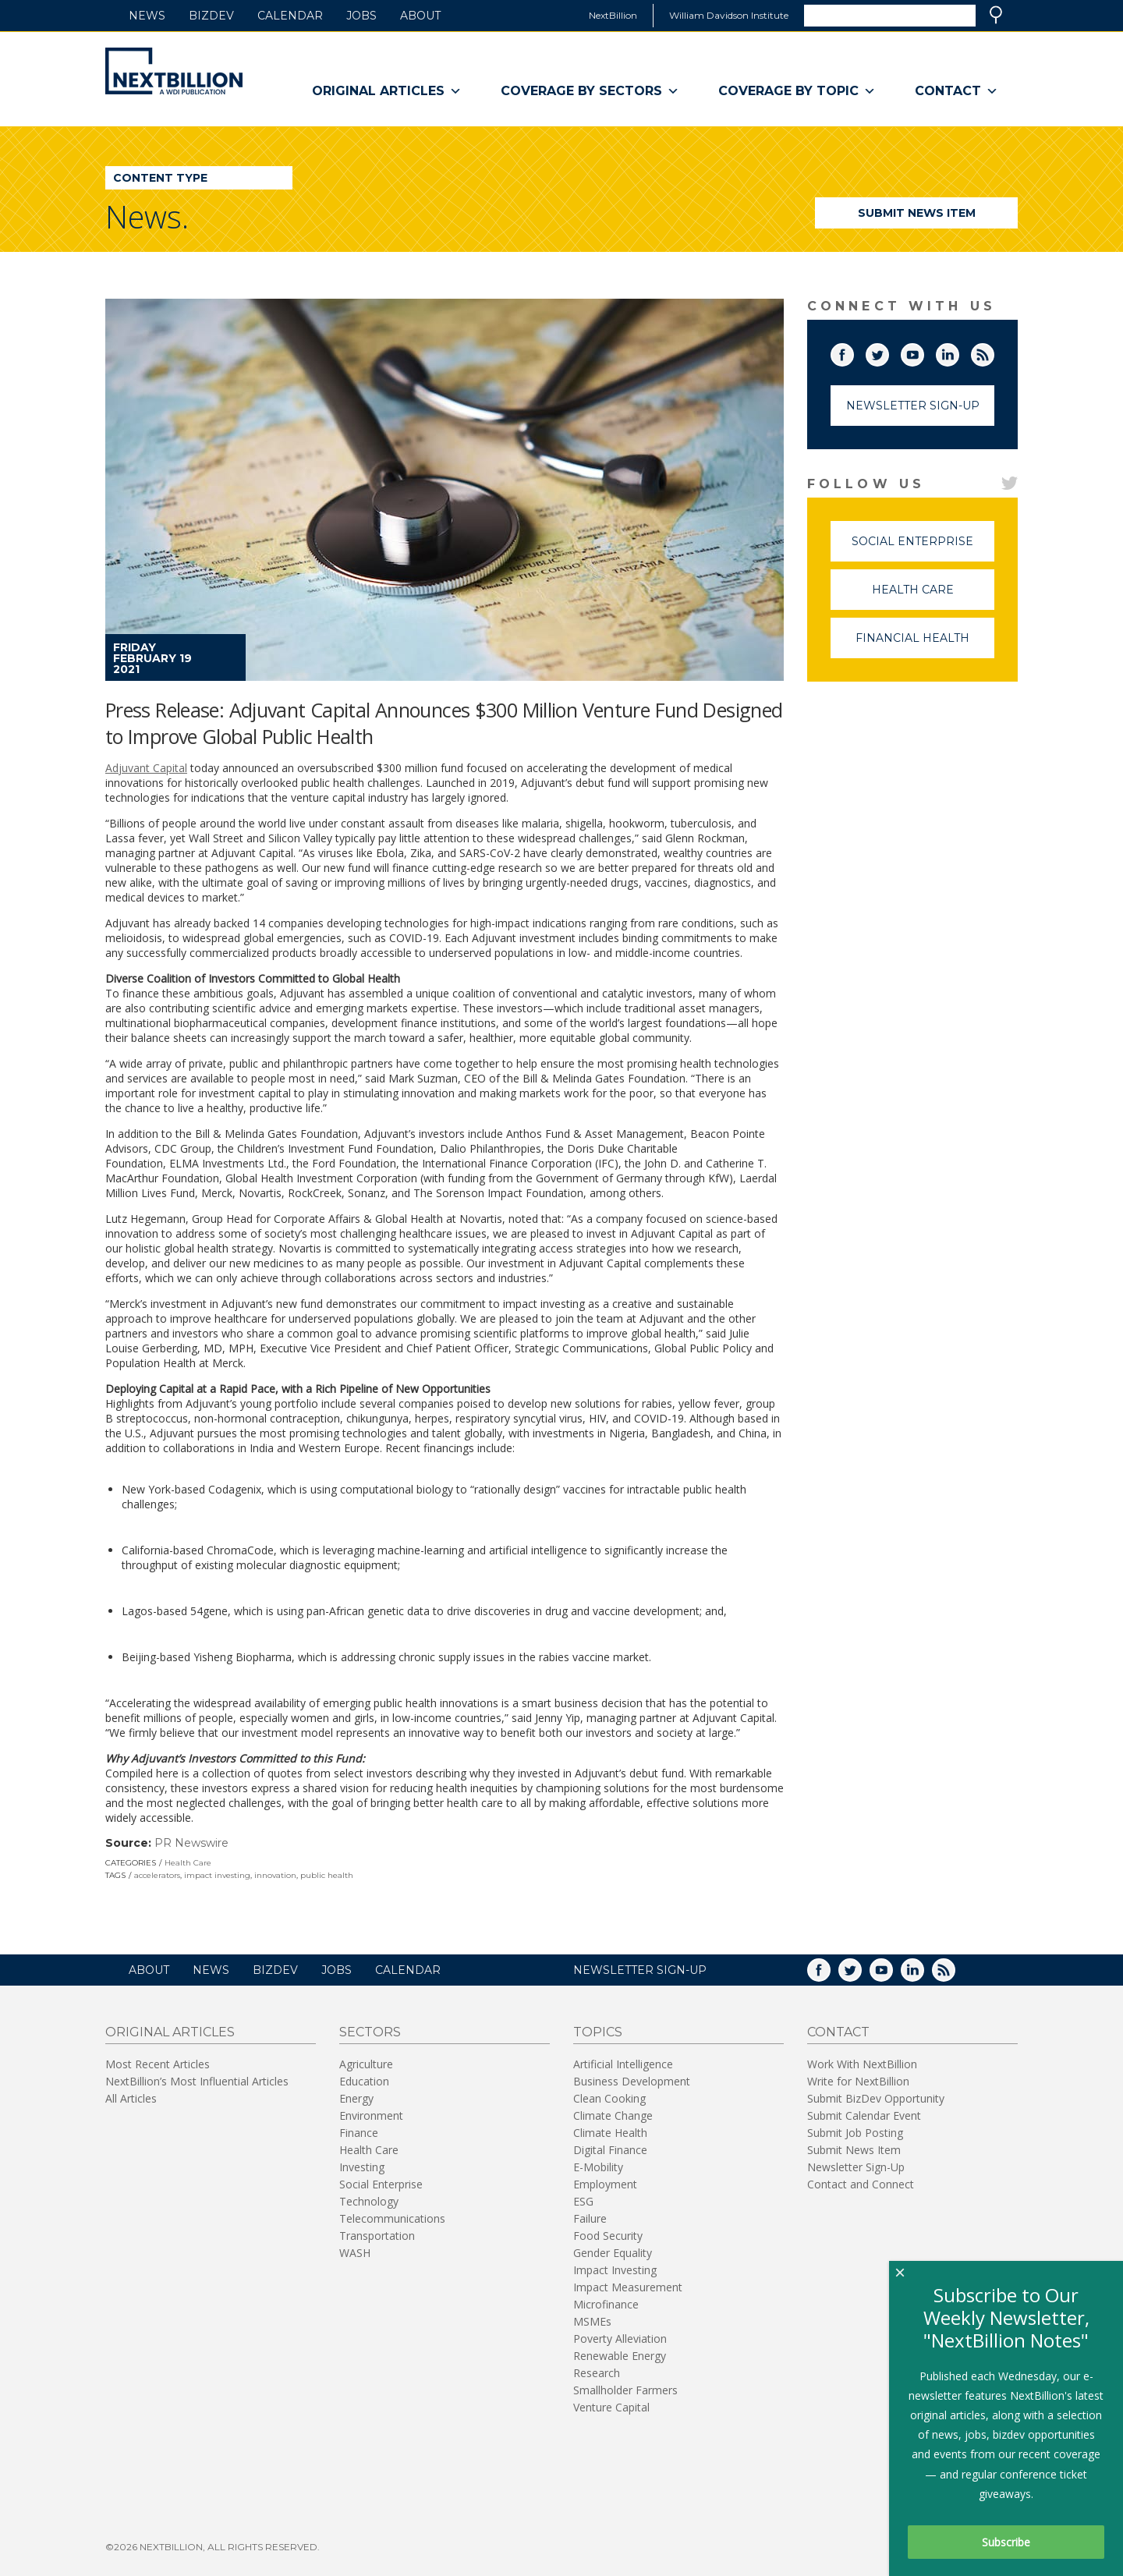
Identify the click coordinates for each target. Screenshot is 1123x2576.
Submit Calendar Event (864, 2115)
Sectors (370, 2032)
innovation (275, 1875)
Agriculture (366, 2064)
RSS (993, 352)
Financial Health (925, 644)
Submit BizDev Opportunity (875, 2098)
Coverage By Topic (797, 91)
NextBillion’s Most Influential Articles (197, 2081)
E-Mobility (598, 2167)
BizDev (211, 16)
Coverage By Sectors (590, 91)
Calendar (290, 16)
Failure (590, 2218)
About (420, 16)
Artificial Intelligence (623, 2064)
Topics (597, 2032)
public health (326, 1875)
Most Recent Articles (157, 2064)
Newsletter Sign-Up (913, 406)
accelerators (157, 1875)
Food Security (608, 2235)
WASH (354, 2252)
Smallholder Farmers (625, 2390)
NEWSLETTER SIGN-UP (640, 1970)
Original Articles (387, 91)
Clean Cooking (609, 2098)
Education (364, 2081)
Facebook (853, 352)
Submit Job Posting (855, 2132)
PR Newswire (191, 1843)
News (147, 16)
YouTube (923, 352)
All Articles (131, 2098)
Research (596, 2372)
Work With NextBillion (862, 2064)
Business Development (631, 2081)
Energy (356, 2098)
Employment (605, 2184)
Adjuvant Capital (146, 767)
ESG (583, 2201)
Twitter (888, 352)
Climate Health (610, 2132)
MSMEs (592, 2321)
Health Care (188, 1863)
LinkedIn (958, 352)
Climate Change (613, 2115)
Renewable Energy (619, 2355)
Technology (369, 2201)
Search (996, 14)
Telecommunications (392, 2218)
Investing (361, 2167)
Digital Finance (610, 2149)
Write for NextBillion (858, 2081)
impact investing (217, 1875)
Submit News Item (917, 213)
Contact (956, 91)
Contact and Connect (860, 2184)
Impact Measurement (627, 2287)
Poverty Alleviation (620, 2338)
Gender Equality (612, 2252)
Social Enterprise (923, 548)
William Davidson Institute (728, 15)
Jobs (361, 16)
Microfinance (606, 2304)
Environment (371, 2115)
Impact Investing (615, 2269)
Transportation (377, 2235)
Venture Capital (611, 2407)
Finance (358, 2132)
